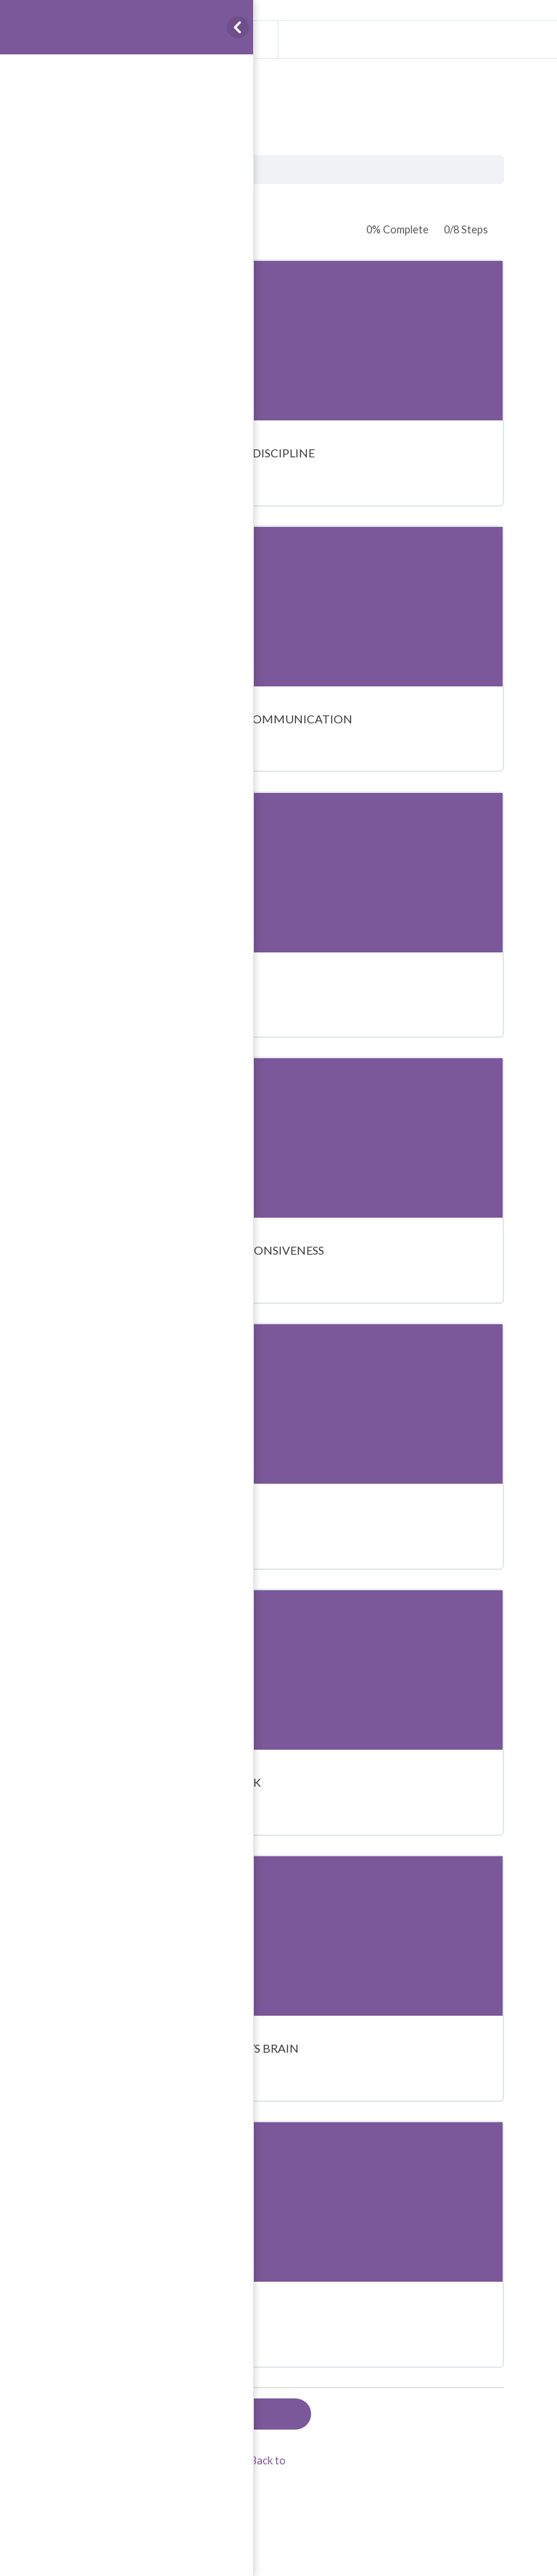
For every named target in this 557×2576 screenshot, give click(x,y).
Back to (267, 2460)
